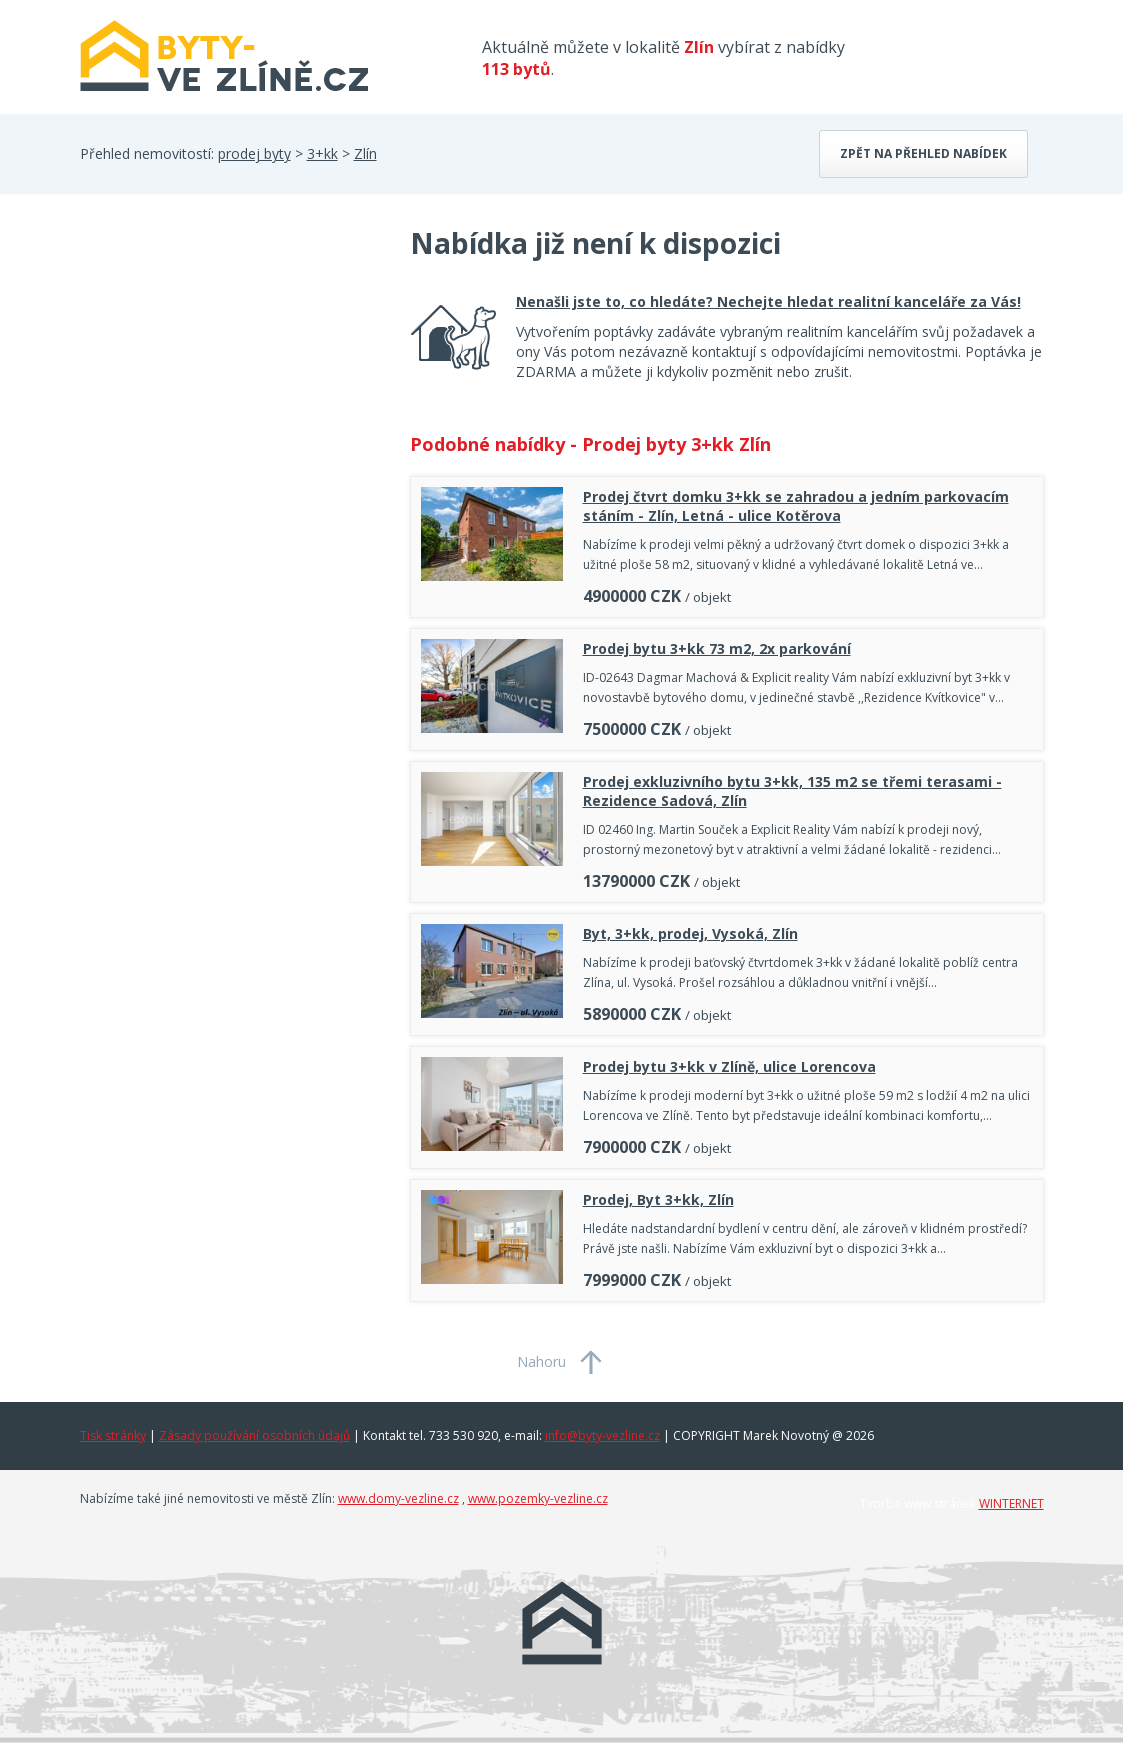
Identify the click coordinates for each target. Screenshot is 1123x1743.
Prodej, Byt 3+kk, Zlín (658, 1199)
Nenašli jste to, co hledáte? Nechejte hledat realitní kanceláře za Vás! (768, 301)
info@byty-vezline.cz (602, 1435)
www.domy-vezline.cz (398, 1498)
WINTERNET (1011, 1503)
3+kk (322, 153)
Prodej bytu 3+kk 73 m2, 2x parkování (717, 648)
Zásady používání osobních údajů (254, 1435)
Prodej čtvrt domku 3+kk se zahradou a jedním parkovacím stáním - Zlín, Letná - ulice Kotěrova (796, 506)
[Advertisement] (230, 384)
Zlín (365, 153)
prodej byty (254, 153)
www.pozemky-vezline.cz (538, 1498)
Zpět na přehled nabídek (923, 153)
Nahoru (541, 1361)
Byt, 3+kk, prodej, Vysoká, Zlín (690, 933)
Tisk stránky (113, 1435)
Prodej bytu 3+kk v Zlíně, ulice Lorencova (729, 1066)
